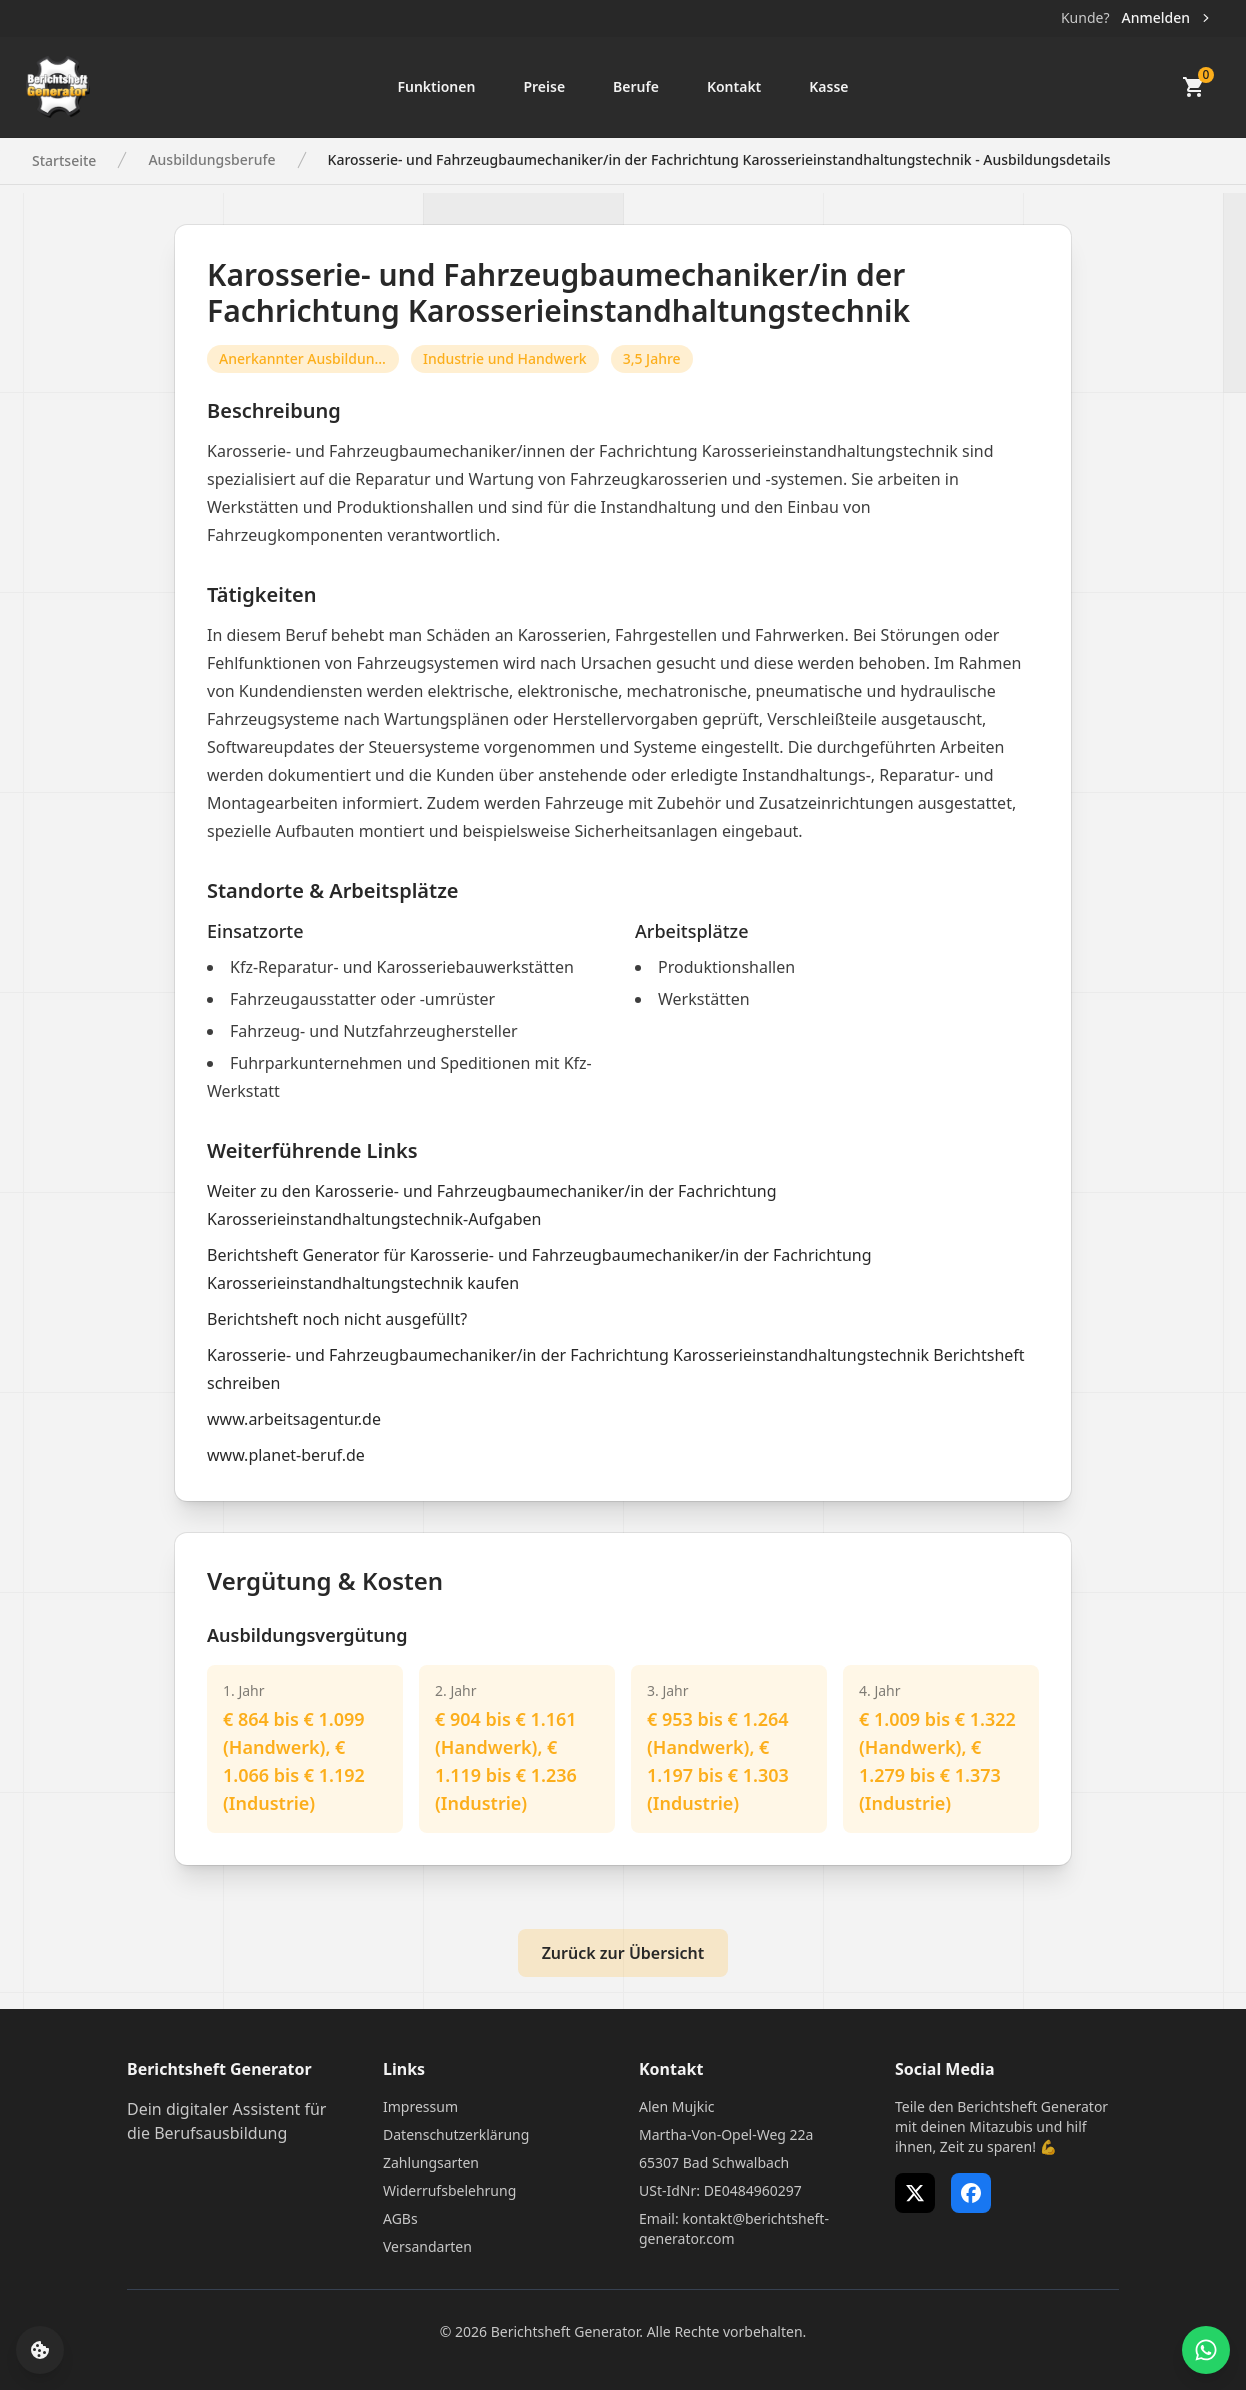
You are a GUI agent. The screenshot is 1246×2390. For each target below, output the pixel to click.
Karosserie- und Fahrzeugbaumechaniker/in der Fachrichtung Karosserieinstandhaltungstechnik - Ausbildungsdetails (719, 159)
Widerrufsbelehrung (449, 2190)
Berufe (636, 86)
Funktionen (436, 86)
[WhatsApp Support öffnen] (1206, 2350)
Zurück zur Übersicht (623, 1953)
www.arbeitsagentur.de (294, 1419)
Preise (544, 86)
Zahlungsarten (431, 2162)
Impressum (420, 2106)
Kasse (828, 86)
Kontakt (734, 86)
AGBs (400, 2218)
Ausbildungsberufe (211, 159)
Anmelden (1167, 17)
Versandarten (427, 2246)
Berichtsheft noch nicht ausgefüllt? (337, 1319)
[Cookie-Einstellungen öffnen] (40, 2350)
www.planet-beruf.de (286, 1455)
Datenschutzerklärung (456, 2134)
